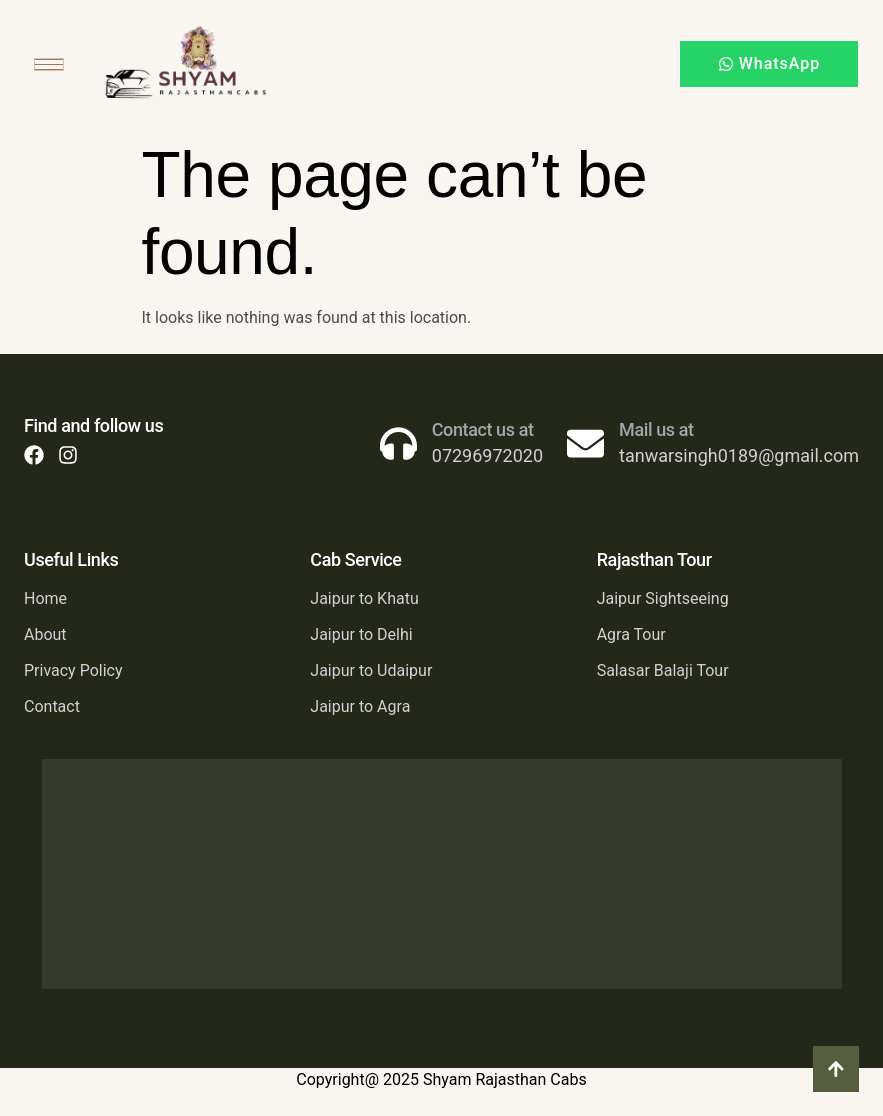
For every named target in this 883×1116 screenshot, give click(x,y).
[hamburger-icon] (49, 64)
